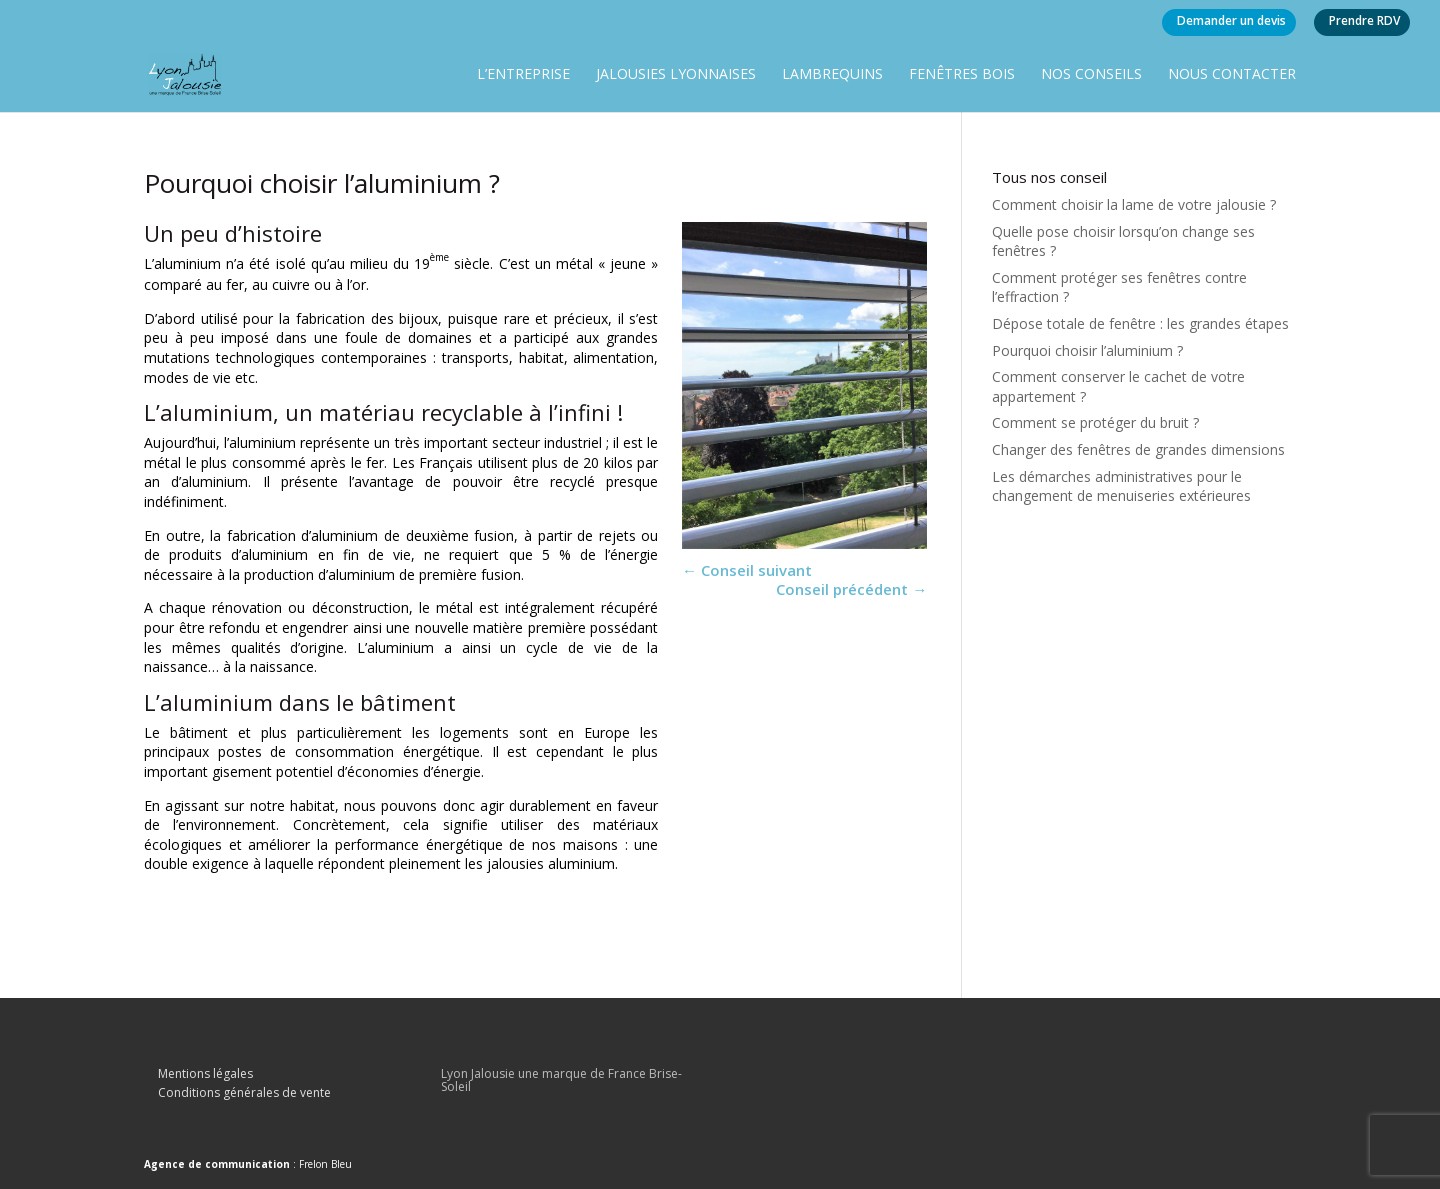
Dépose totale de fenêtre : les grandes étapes (1140, 323)
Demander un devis (1231, 20)
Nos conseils (1091, 75)
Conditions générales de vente (244, 1092)
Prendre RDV (1364, 20)
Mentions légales (205, 1073)
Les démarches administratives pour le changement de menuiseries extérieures (1121, 486)
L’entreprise (523, 75)
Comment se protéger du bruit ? (1095, 422)
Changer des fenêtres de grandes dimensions (1138, 449)
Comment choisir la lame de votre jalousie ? (1134, 204)
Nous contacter (1232, 75)
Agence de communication (217, 1164)
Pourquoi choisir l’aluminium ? (1087, 350)
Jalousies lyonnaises (676, 75)
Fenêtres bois (962, 75)
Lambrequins (832, 75)
